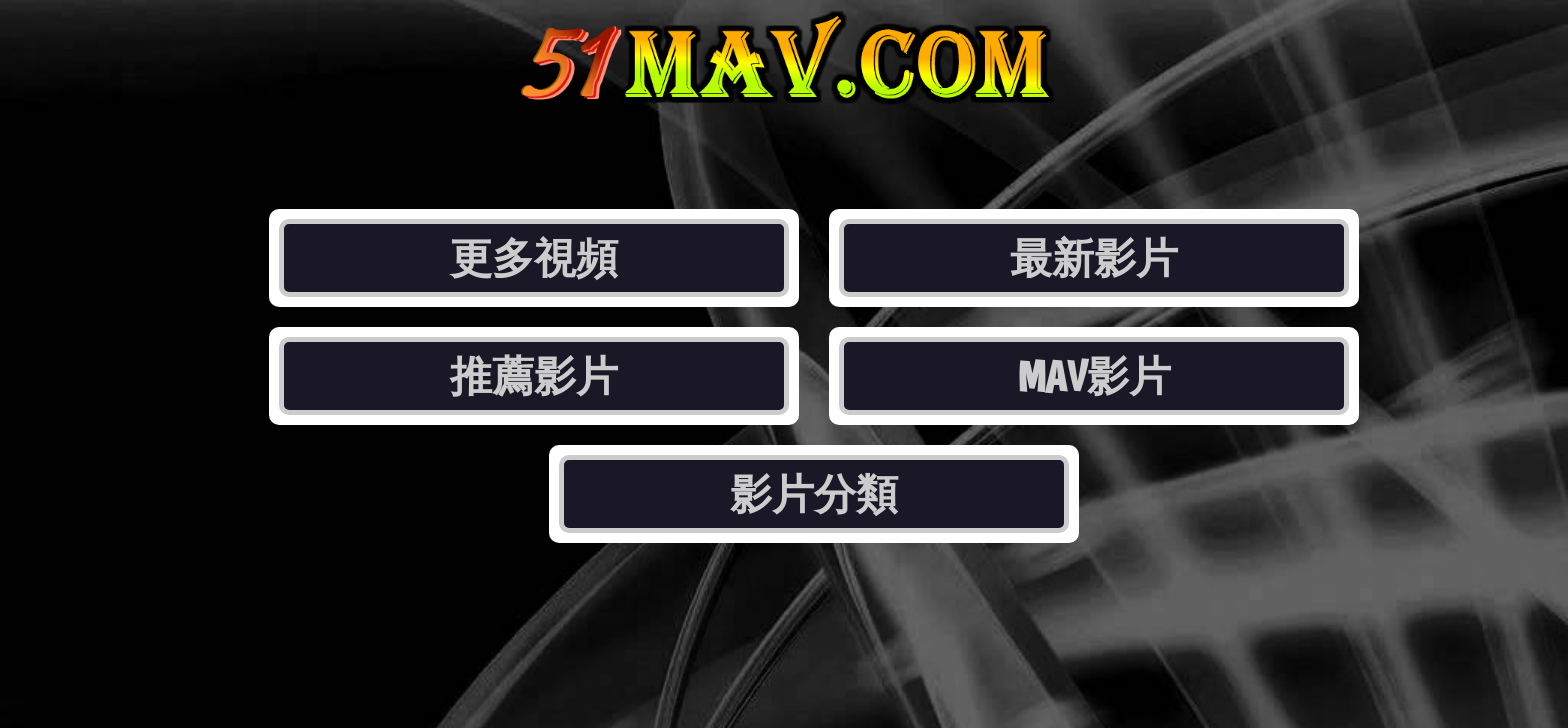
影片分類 (814, 494)
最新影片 (1094, 258)
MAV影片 (1094, 376)
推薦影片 (534, 376)
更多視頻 (534, 258)
